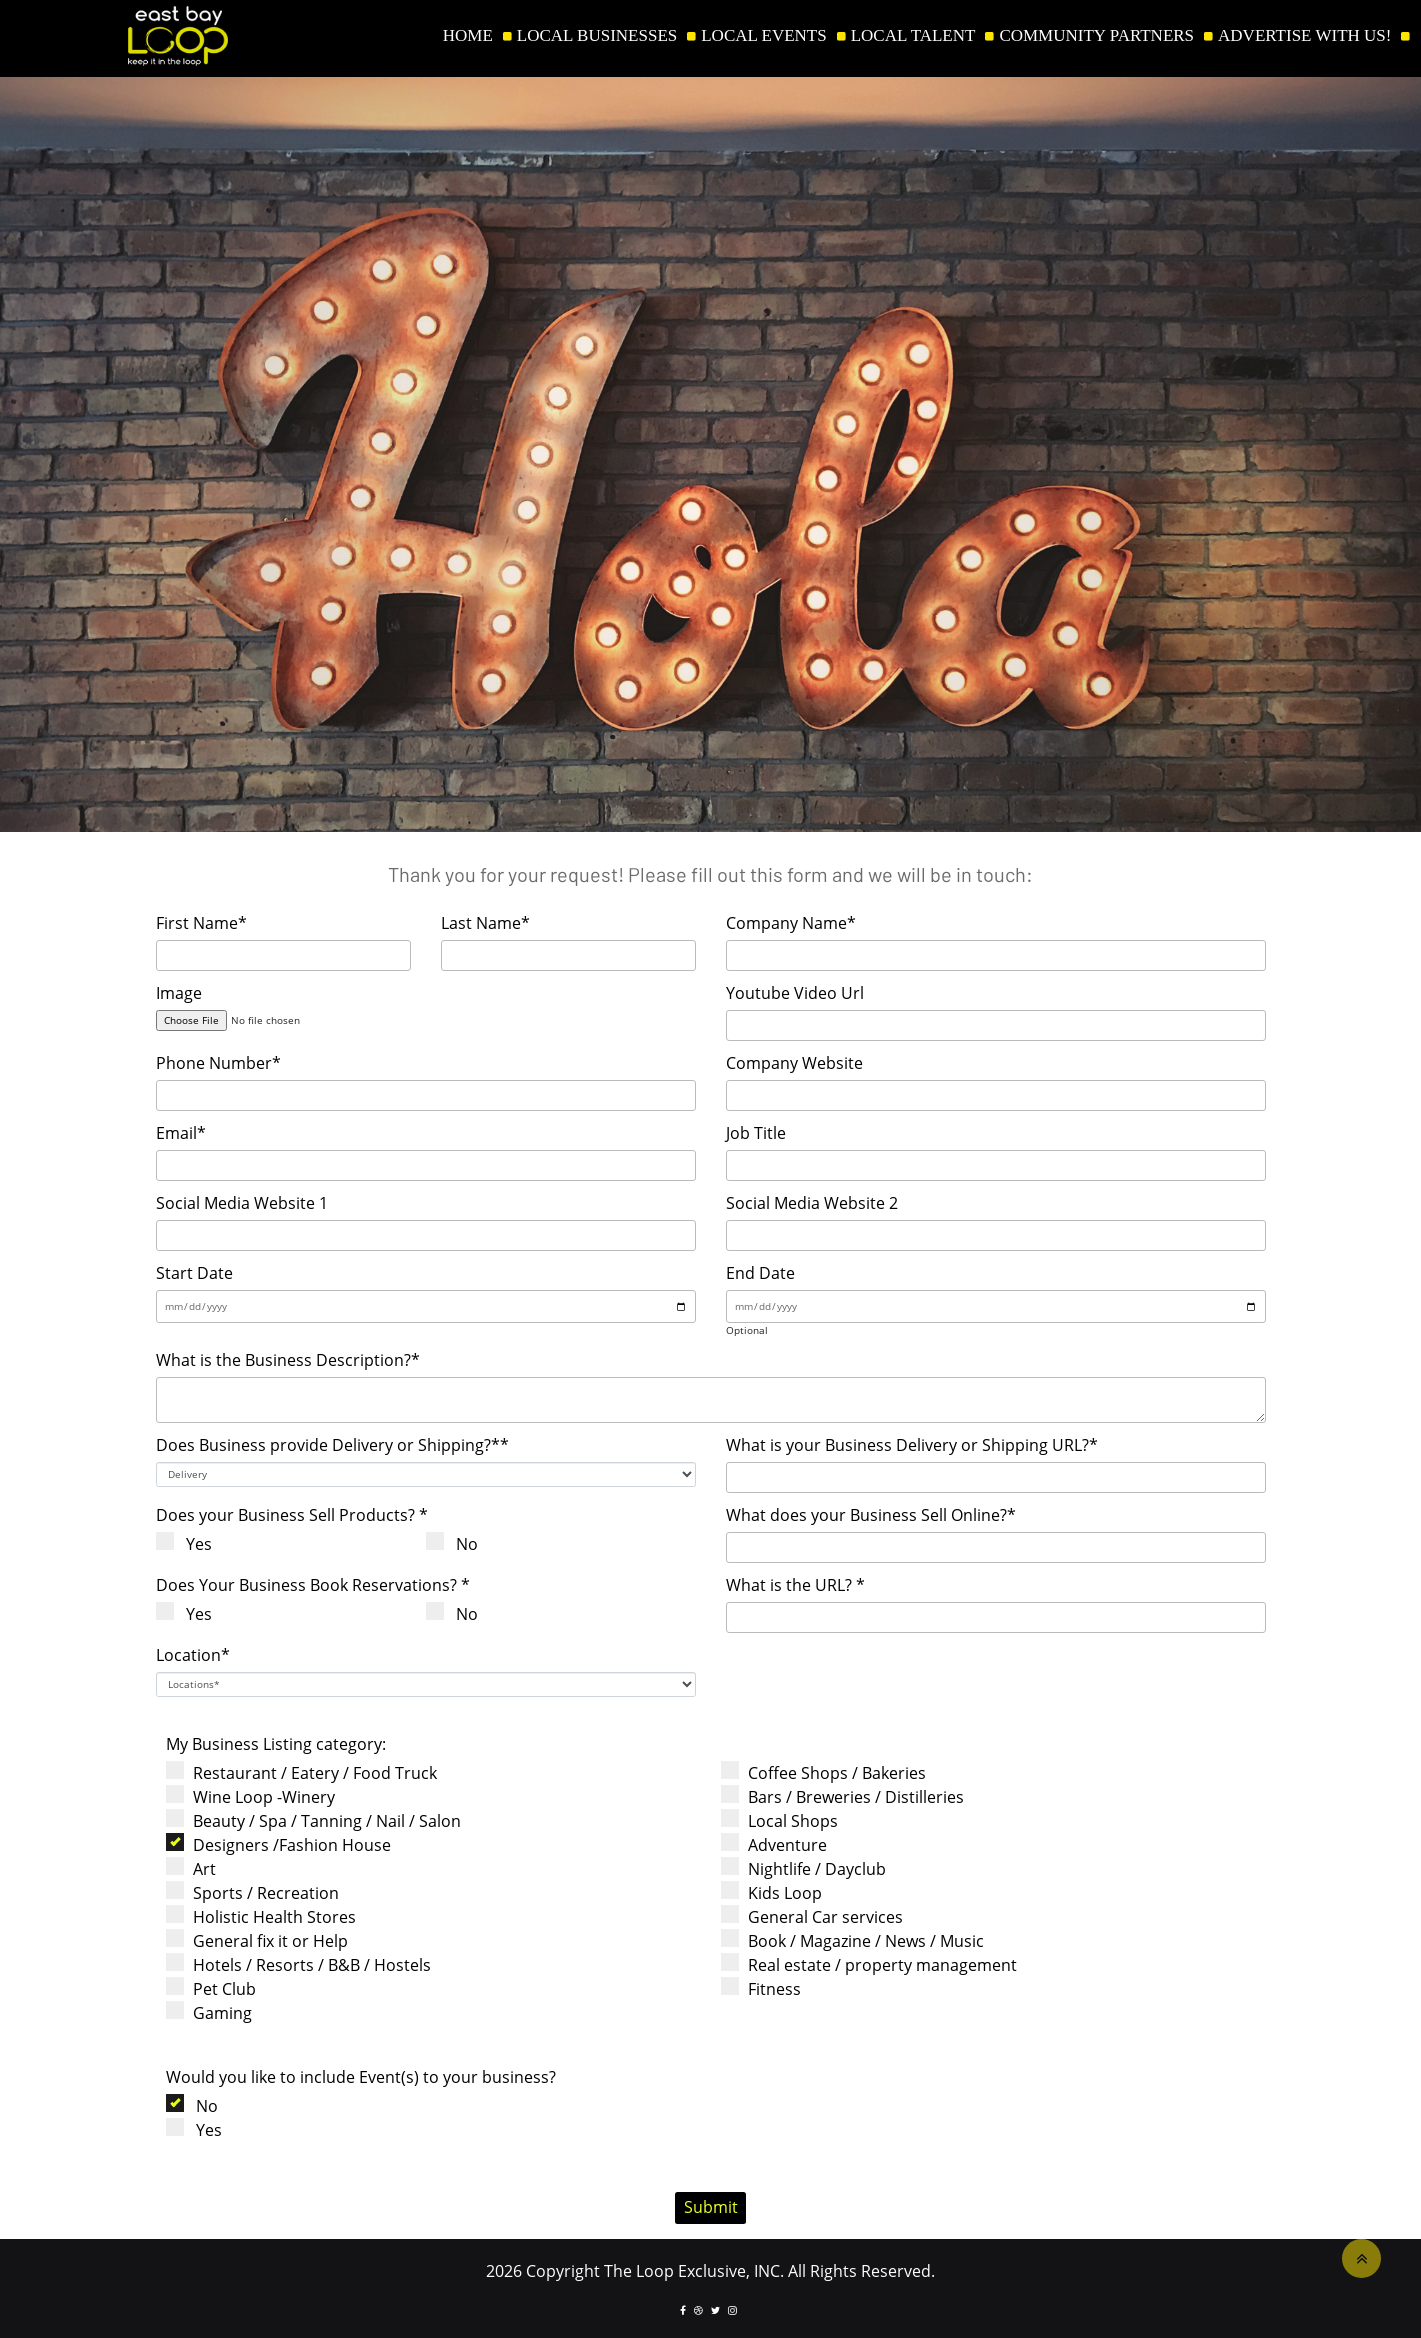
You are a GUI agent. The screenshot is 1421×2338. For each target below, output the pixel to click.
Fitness (767, 1988)
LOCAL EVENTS (763, 36)
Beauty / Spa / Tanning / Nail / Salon (319, 1820)
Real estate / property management (875, 1964)
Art (197, 1868)
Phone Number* (218, 1063)
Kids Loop (777, 1892)
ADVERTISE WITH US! (1304, 36)
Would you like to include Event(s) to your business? (361, 2077)
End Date (760, 1273)
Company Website (794, 1063)
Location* (193, 1655)
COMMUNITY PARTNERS (1096, 36)
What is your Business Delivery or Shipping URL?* (912, 1445)
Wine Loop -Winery (256, 1796)
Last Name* (485, 923)
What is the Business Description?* (288, 1360)
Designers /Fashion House (284, 1844)
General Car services (818, 1916)
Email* (181, 1133)
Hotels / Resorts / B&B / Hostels (304, 1964)
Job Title (756, 1133)
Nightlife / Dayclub (809, 1868)
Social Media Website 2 (812, 1203)
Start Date (194, 1273)
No (459, 1543)
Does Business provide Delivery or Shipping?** (332, 1445)
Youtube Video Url (795, 993)
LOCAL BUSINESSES (597, 36)
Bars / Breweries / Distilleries (848, 1796)
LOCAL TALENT (913, 36)
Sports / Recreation (258, 1892)
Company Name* (791, 923)
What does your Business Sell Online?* (871, 1515)
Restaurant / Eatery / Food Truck (307, 1772)
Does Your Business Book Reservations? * (313, 1585)
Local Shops (785, 1820)
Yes (191, 1543)
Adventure (780, 1844)
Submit (711, 2207)
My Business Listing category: (276, 1744)
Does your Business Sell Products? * (292, 1515)
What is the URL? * (795, 1585)
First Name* (201, 923)
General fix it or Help (263, 1940)
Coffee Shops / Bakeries (829, 1772)
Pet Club (217, 1988)
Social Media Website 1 (242, 1203)
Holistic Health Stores (267, 1916)
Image (179, 993)
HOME (468, 36)
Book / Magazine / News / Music (858, 1940)
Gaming (215, 2012)
